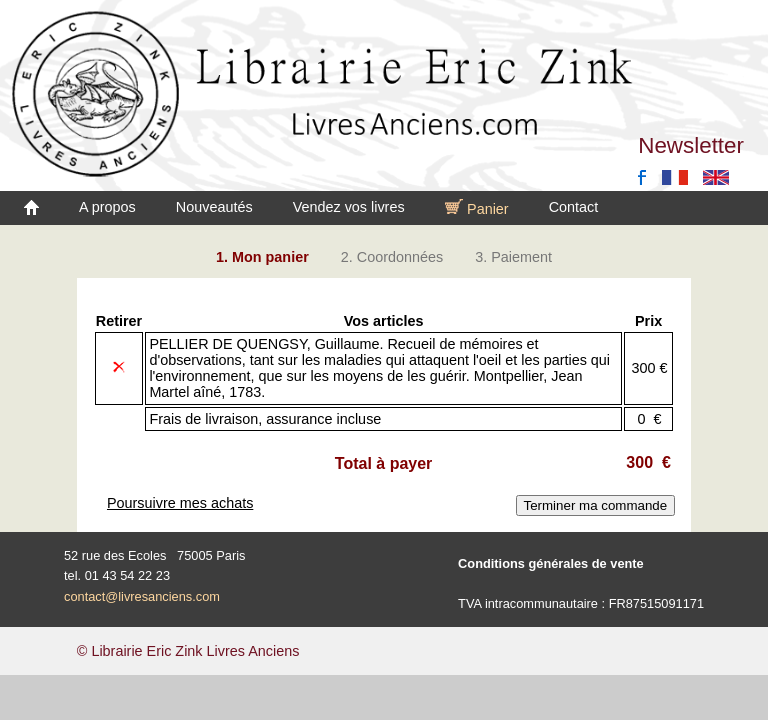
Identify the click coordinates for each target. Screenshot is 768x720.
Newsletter (691, 145)
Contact (574, 207)
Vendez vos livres (349, 207)
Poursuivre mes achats (180, 503)
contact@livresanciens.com (142, 596)
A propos (107, 207)
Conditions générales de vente (551, 563)
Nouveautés (214, 207)
